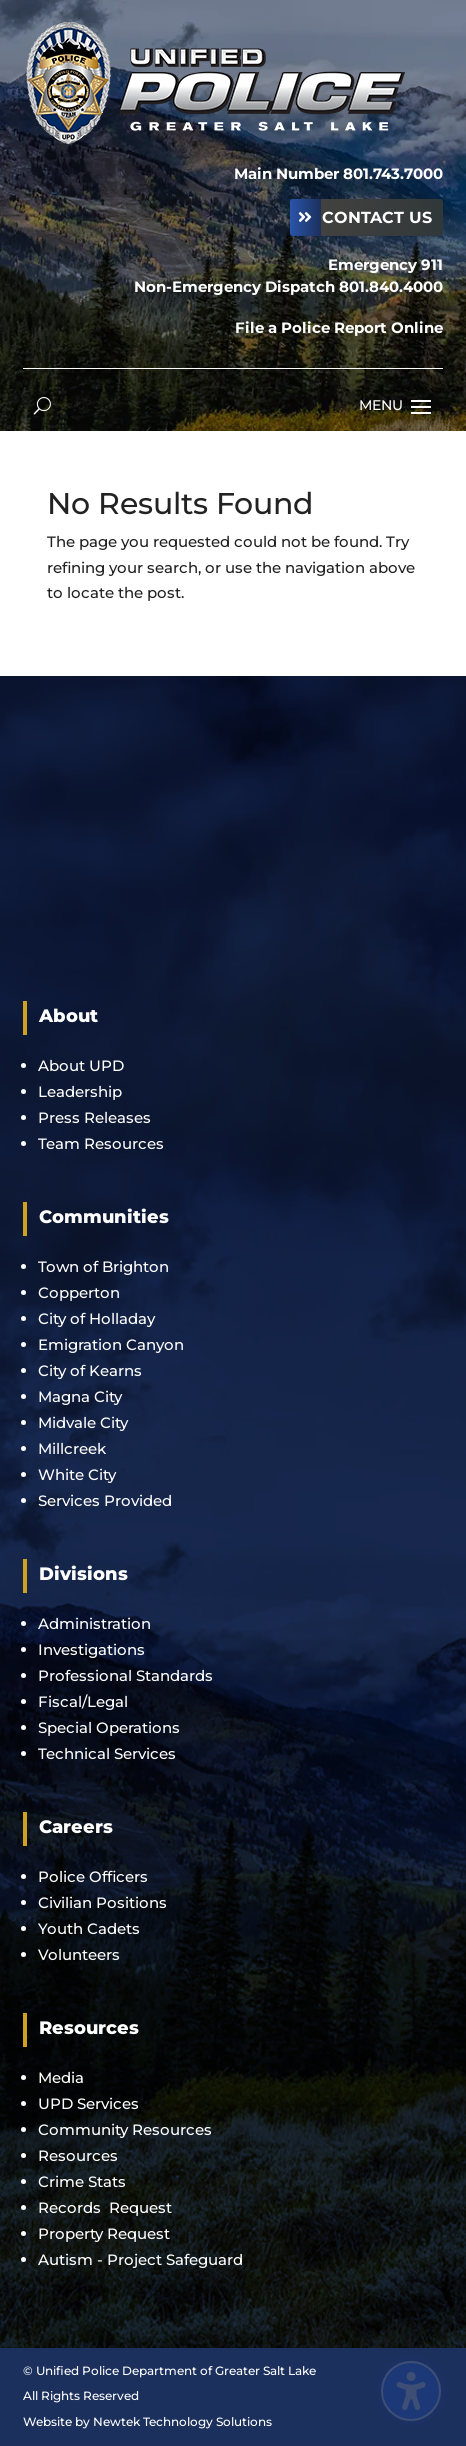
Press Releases (94, 1117)
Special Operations (109, 1727)
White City (77, 1474)
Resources (78, 2155)
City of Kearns (90, 1370)
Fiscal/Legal (83, 1701)
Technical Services (107, 1753)
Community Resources (125, 2129)
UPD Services (88, 2103)
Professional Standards (125, 1675)
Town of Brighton (103, 1266)
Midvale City (83, 1422)
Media (61, 2077)
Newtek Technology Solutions (182, 2421)
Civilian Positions (102, 1902)
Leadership (80, 1091)
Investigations (91, 1649)
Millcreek (74, 1448)
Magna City (80, 1396)
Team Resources (101, 1143)
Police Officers (93, 1876)
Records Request (105, 2207)
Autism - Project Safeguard (140, 2259)
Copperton (79, 1292)
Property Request (104, 2233)
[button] (421, 406)
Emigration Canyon (113, 1344)
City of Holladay (96, 1318)
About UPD (81, 1065)
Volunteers (79, 1954)
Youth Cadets (89, 1928)
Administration (94, 1623)
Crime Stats (82, 2181)
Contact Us (377, 217)
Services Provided (105, 1500)
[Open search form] (42, 405)
